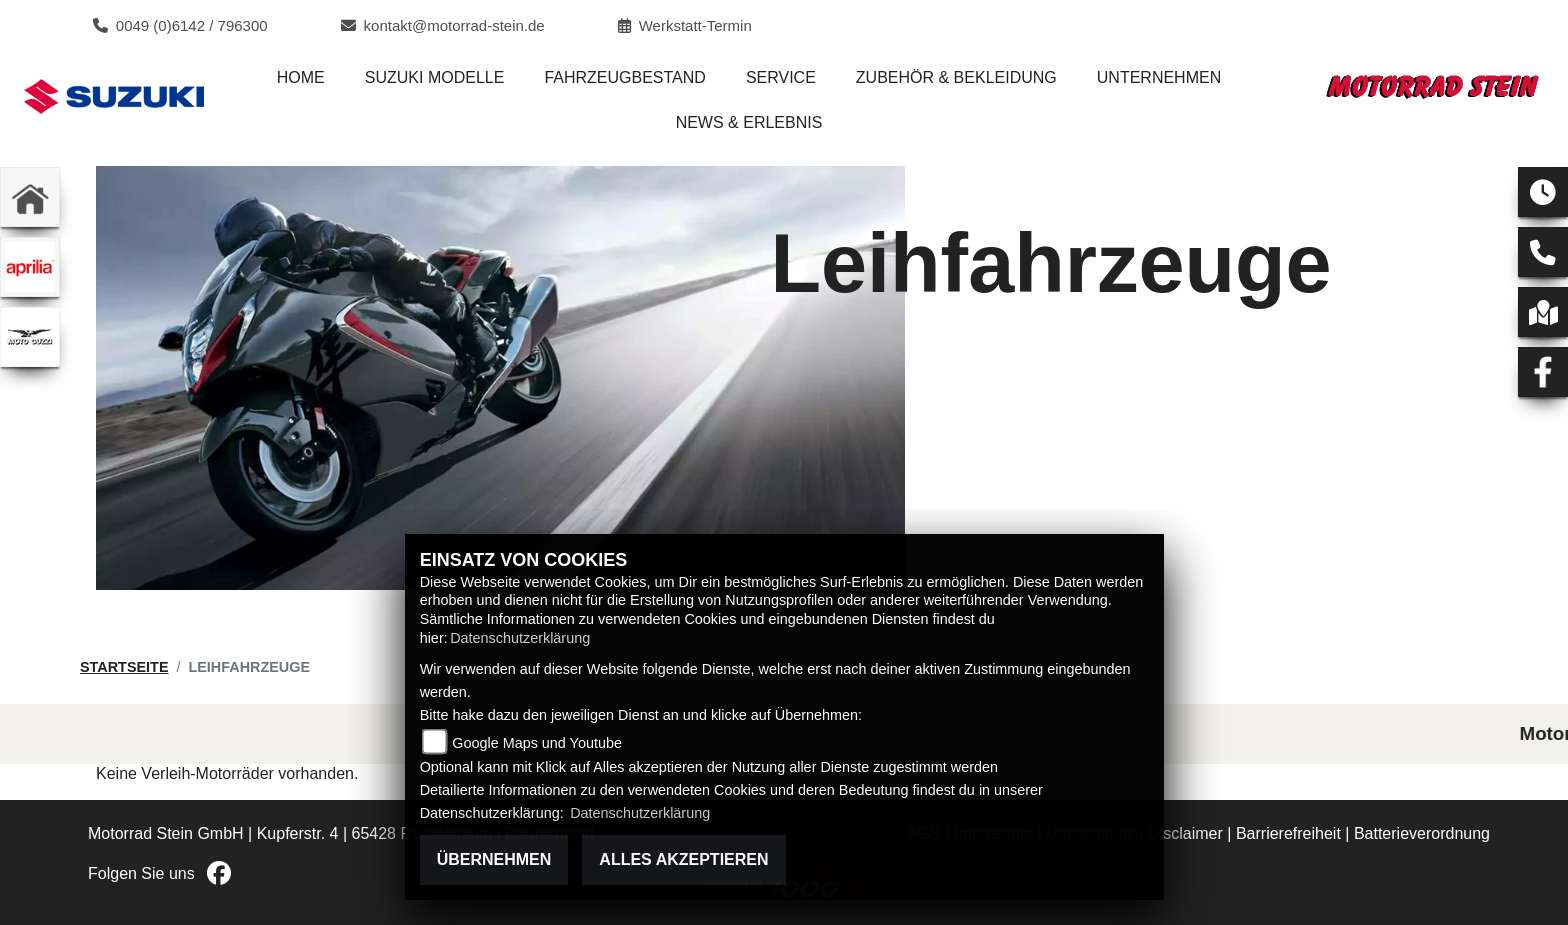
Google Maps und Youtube (537, 743)
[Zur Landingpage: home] (30, 197)
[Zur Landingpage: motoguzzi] (30, 337)
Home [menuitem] (301, 77)
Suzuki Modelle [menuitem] (435, 77)
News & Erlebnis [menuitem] (749, 122)
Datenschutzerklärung (520, 638)
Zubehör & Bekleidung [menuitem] (956, 77)
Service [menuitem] (781, 77)
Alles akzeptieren (683, 859)
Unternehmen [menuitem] (1159, 77)
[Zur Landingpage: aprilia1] (30, 267)
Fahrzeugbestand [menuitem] (625, 77)
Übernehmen (494, 859)
